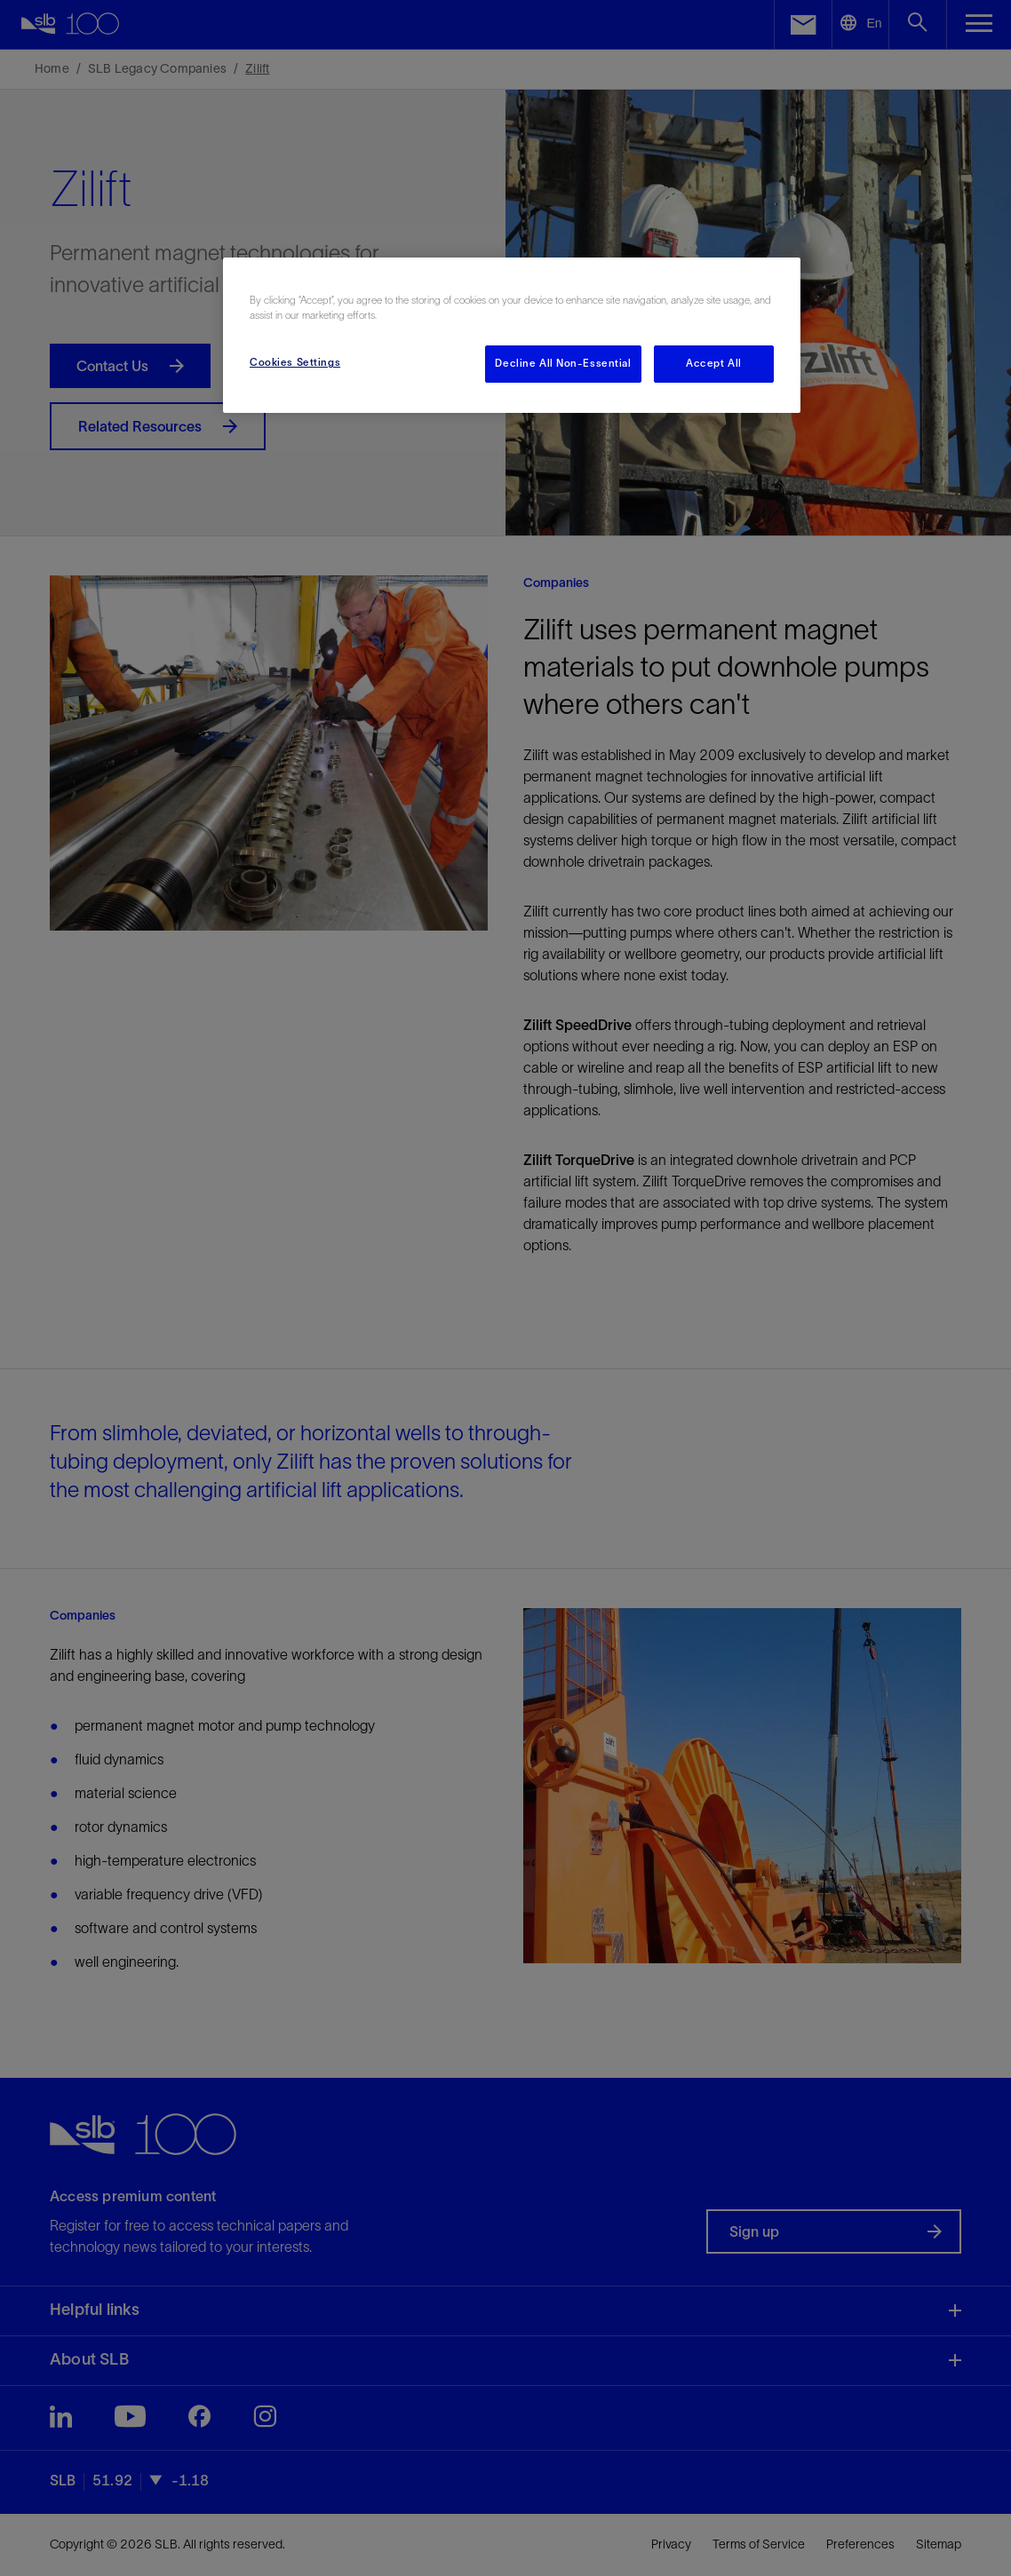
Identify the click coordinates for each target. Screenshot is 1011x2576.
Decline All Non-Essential (563, 363)
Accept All (714, 363)
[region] (511, 335)
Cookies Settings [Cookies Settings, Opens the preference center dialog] (295, 362)
